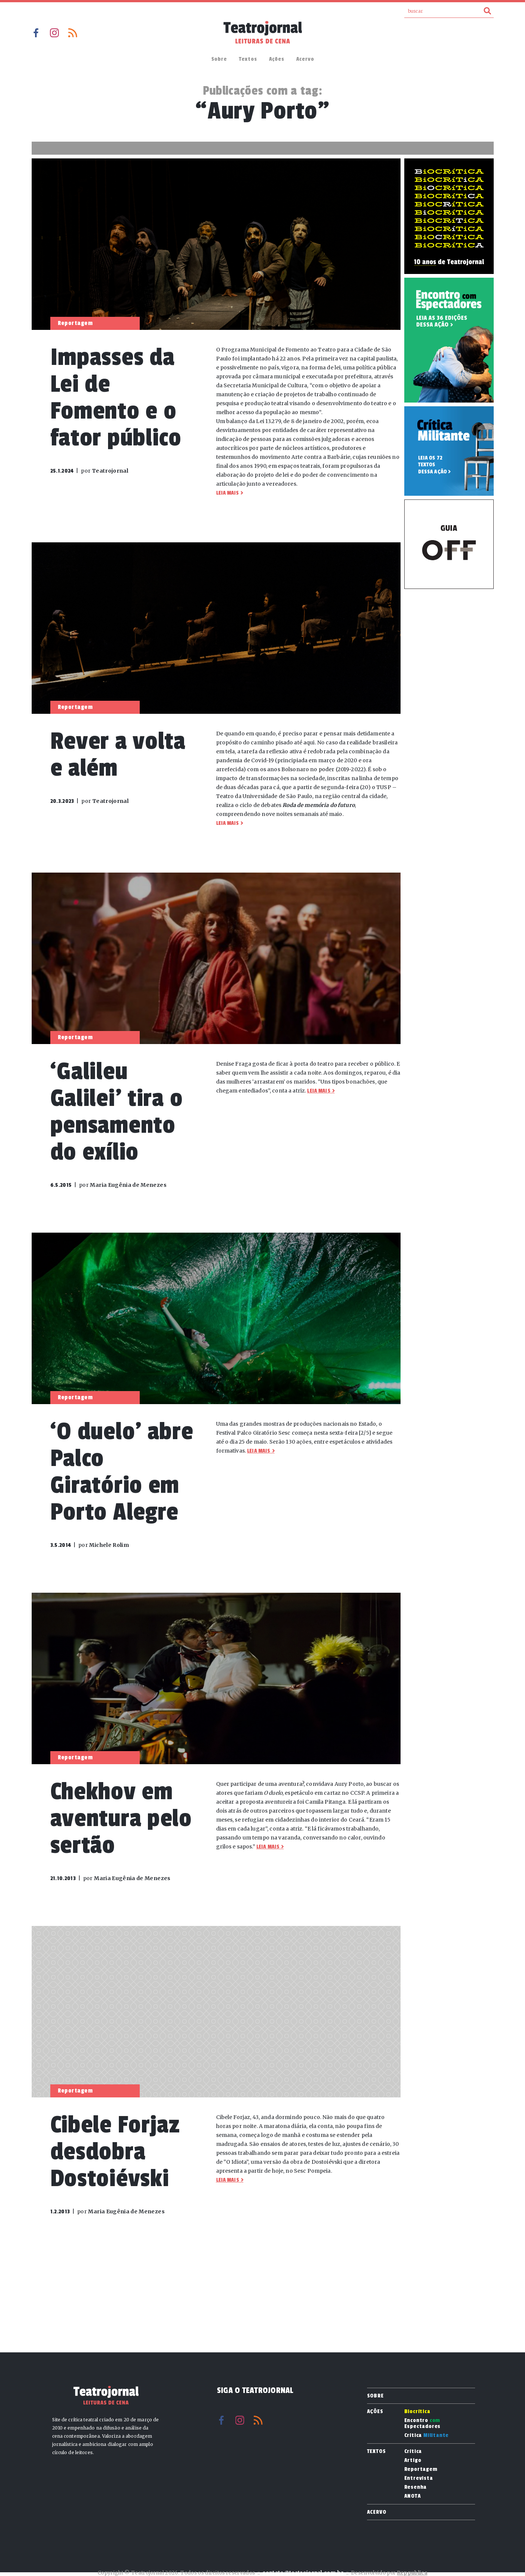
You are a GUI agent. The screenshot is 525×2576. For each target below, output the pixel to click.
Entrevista (418, 2478)
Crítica (426, 2435)
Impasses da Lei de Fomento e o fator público (115, 398)
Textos (248, 59)
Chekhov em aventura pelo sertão (121, 1818)
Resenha (415, 2487)
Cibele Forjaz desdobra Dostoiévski (115, 2151)
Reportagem (420, 2469)
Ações (276, 59)
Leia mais (227, 493)
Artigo (412, 2460)
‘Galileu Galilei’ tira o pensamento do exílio (116, 1112)
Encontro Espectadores (422, 2424)
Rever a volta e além (118, 754)
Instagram (54, 32)
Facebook (36, 32)
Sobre (219, 59)
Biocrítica (417, 2412)
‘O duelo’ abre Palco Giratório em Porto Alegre (121, 1472)
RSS (72, 32)
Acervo (305, 59)
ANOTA (412, 2496)
